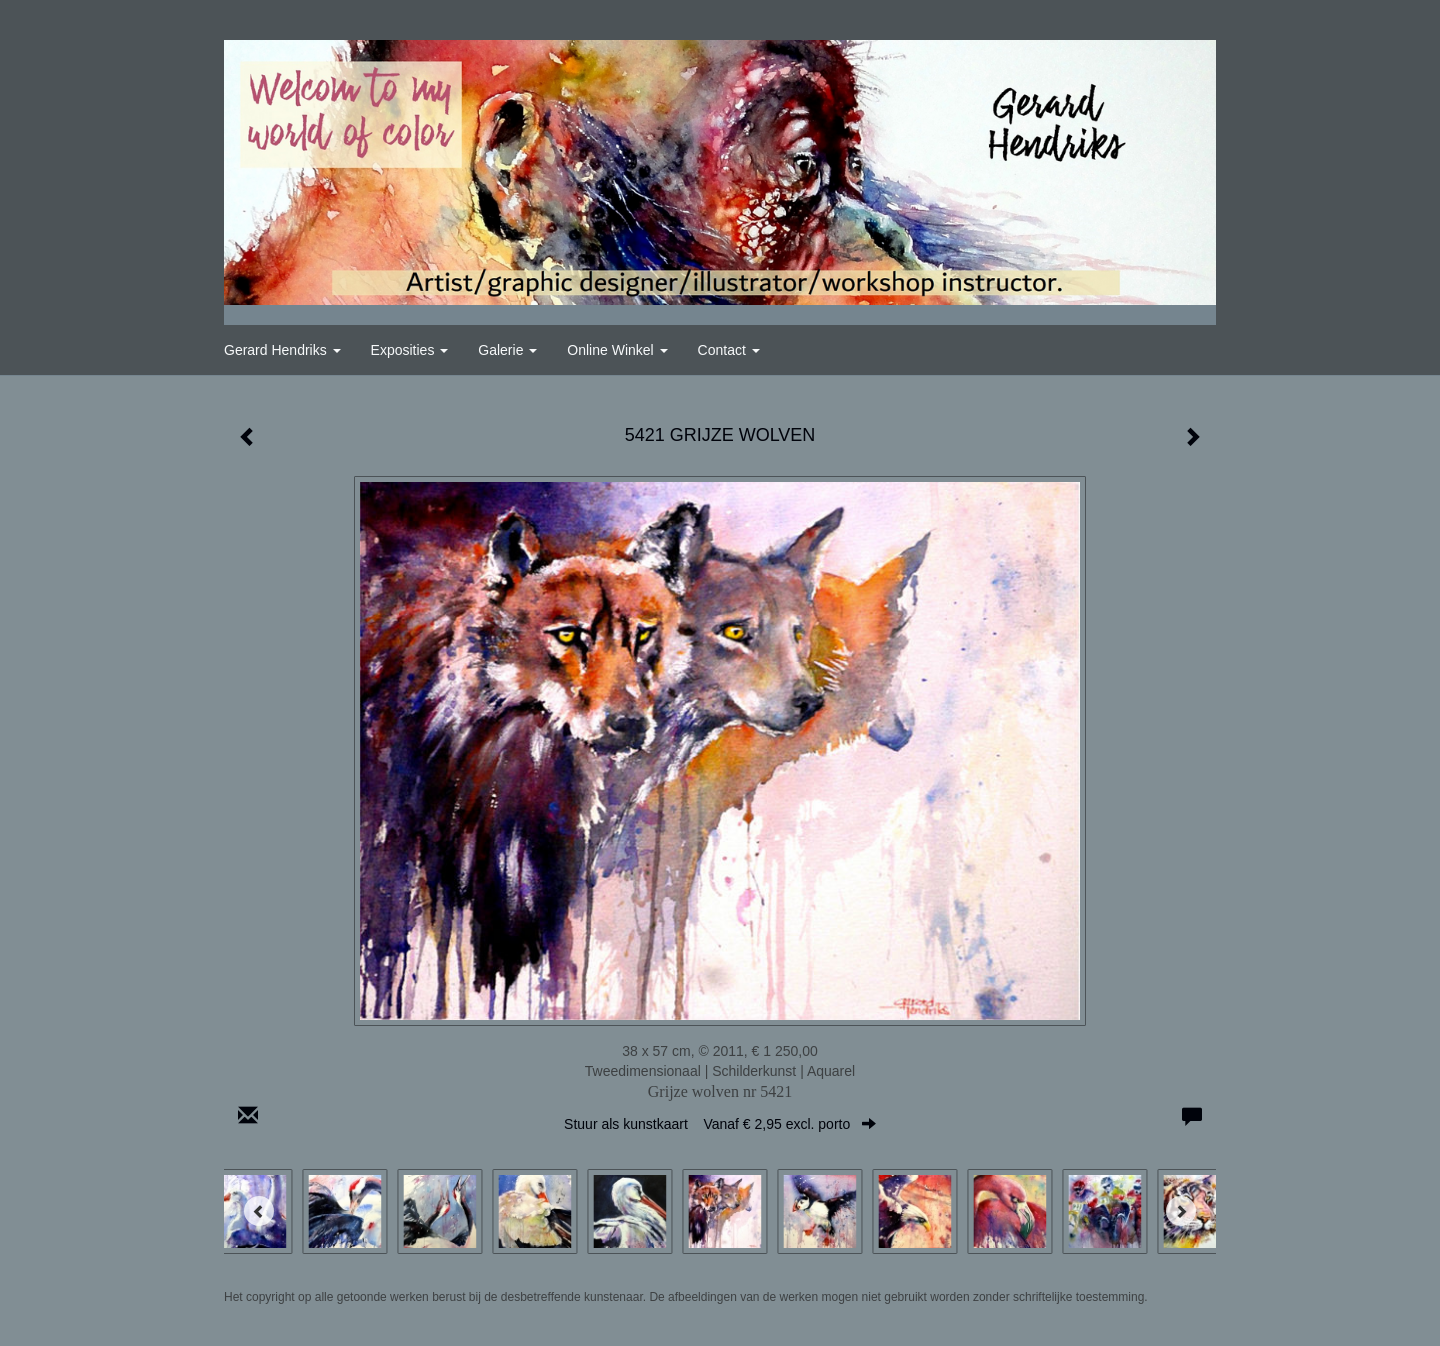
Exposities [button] (410, 350)
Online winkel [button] (617, 350)
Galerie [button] (507, 350)
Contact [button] (729, 350)
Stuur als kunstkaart (720, 1124)
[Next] (1181, 1211)
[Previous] (259, 1211)
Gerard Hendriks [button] (282, 350)
